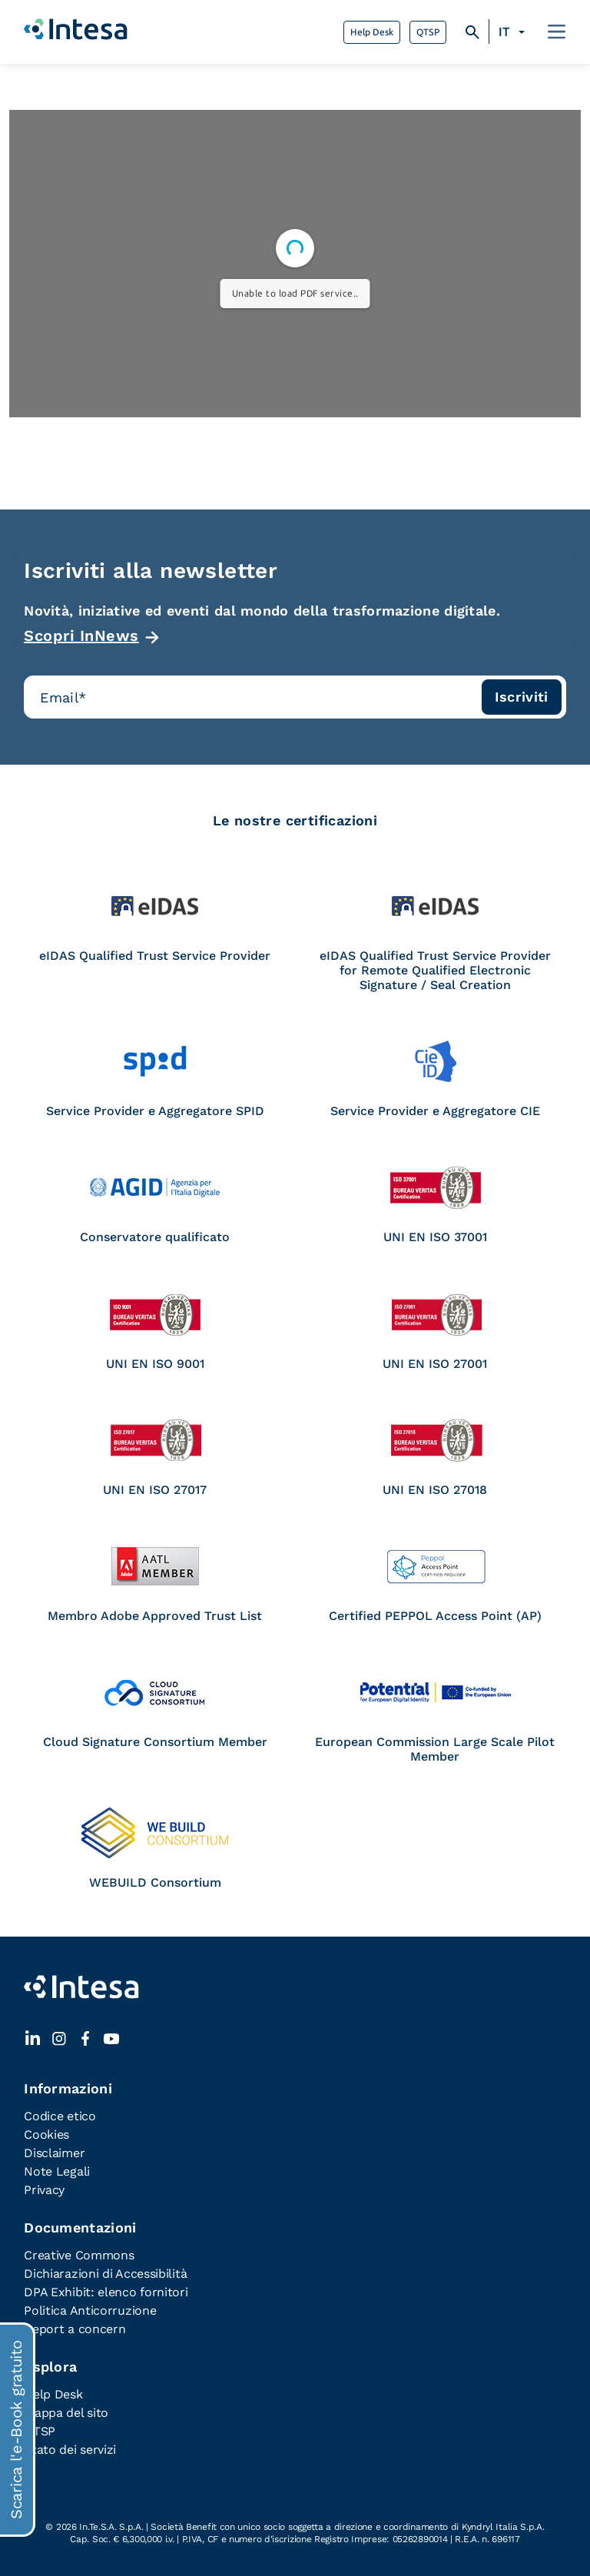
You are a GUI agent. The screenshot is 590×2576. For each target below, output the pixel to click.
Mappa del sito (66, 2412)
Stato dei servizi (70, 2449)
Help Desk (371, 32)
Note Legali (57, 2171)
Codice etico (59, 2116)
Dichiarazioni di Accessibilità (105, 2273)
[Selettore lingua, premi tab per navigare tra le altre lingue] (514, 32)
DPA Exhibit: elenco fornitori (105, 2292)
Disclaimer (54, 2153)
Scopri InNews (81, 635)
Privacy (44, 2190)
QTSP (427, 32)
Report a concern (74, 2329)
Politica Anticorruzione (90, 2310)
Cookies (46, 2134)
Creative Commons (79, 2255)
